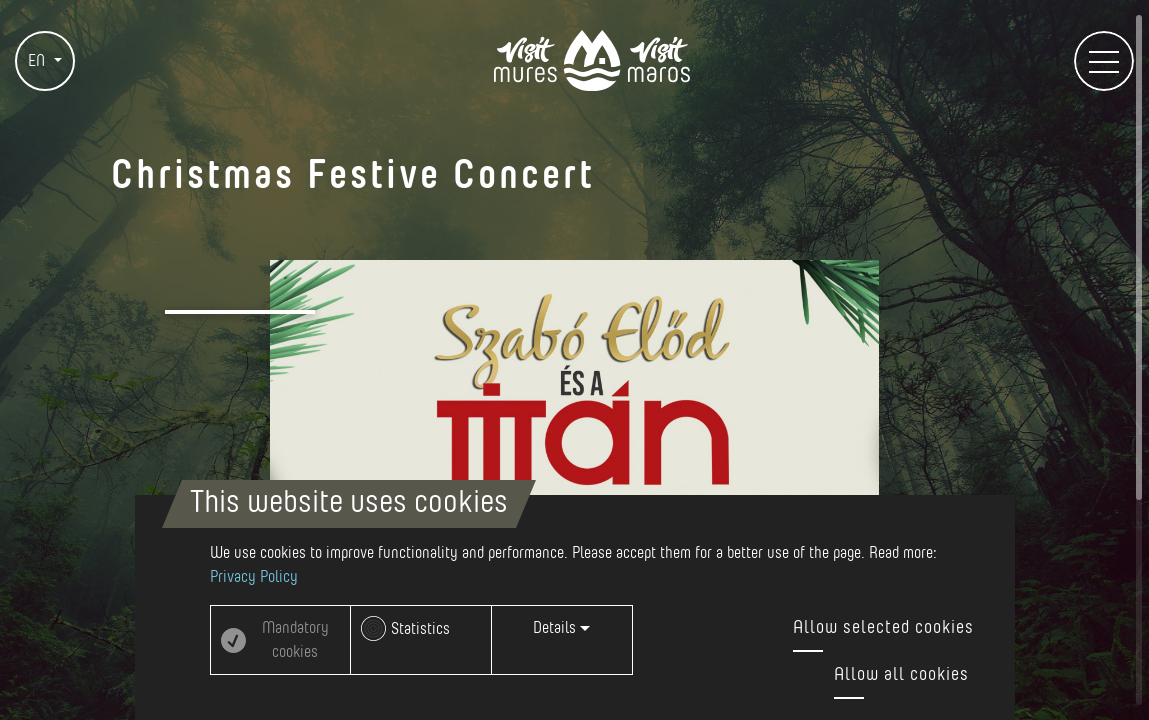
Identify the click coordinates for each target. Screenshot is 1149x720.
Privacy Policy (254, 577)
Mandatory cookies (295, 640)
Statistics (420, 629)
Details (561, 628)
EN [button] (38, 61)
